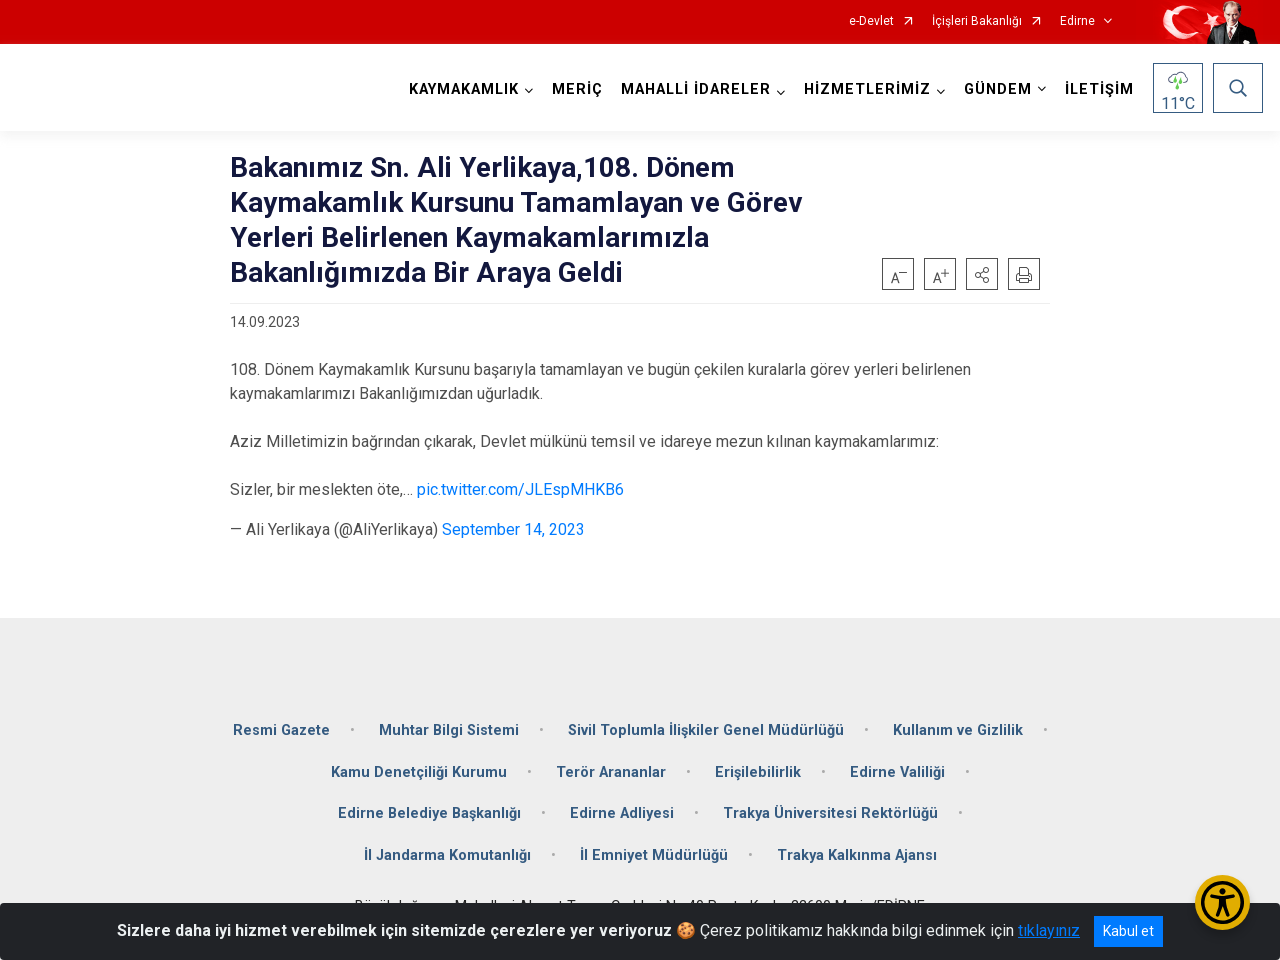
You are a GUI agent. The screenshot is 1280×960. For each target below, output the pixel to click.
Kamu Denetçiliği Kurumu (419, 772)
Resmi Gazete (281, 730)
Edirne (1077, 21)
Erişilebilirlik (758, 772)
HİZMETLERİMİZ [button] (867, 89)
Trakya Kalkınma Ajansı (857, 855)
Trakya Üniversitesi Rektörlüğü (830, 813)
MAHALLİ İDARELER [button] (696, 89)
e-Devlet (871, 21)
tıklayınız (1049, 930)
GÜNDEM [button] (998, 89)
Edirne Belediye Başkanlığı (429, 813)
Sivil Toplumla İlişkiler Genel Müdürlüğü (706, 730)
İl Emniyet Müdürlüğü (654, 855)
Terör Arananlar (611, 772)
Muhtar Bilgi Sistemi (449, 730)
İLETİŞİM (1099, 89)
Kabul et (1128, 931)
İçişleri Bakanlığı (977, 21)
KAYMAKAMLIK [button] (464, 89)
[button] (982, 274)
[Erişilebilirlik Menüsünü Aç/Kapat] (1222, 902)
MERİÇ (577, 89)
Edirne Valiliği (897, 772)
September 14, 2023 (513, 529)
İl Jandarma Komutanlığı (447, 855)
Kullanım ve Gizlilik (958, 730)
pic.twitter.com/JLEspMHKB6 (520, 489)
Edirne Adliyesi (622, 813)
